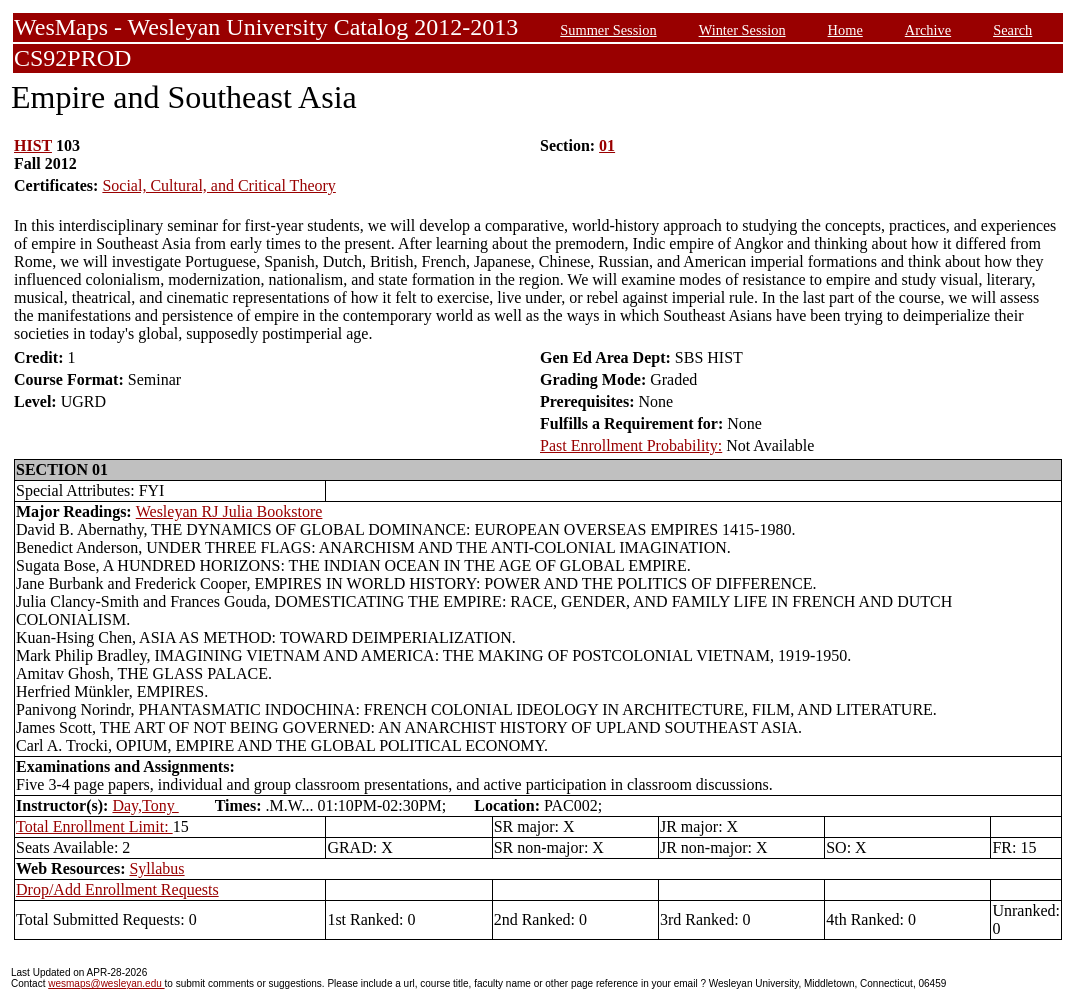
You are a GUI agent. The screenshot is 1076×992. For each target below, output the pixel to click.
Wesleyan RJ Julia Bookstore (229, 511)
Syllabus (156, 868)
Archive (928, 30)
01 (607, 145)
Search (1012, 30)
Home (845, 30)
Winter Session (742, 30)
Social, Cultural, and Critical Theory (218, 185)
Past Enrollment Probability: (631, 445)
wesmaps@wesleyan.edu (106, 983)
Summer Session (608, 30)
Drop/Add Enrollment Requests (117, 889)
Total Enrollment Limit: (94, 826)
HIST (33, 145)
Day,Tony (145, 805)
